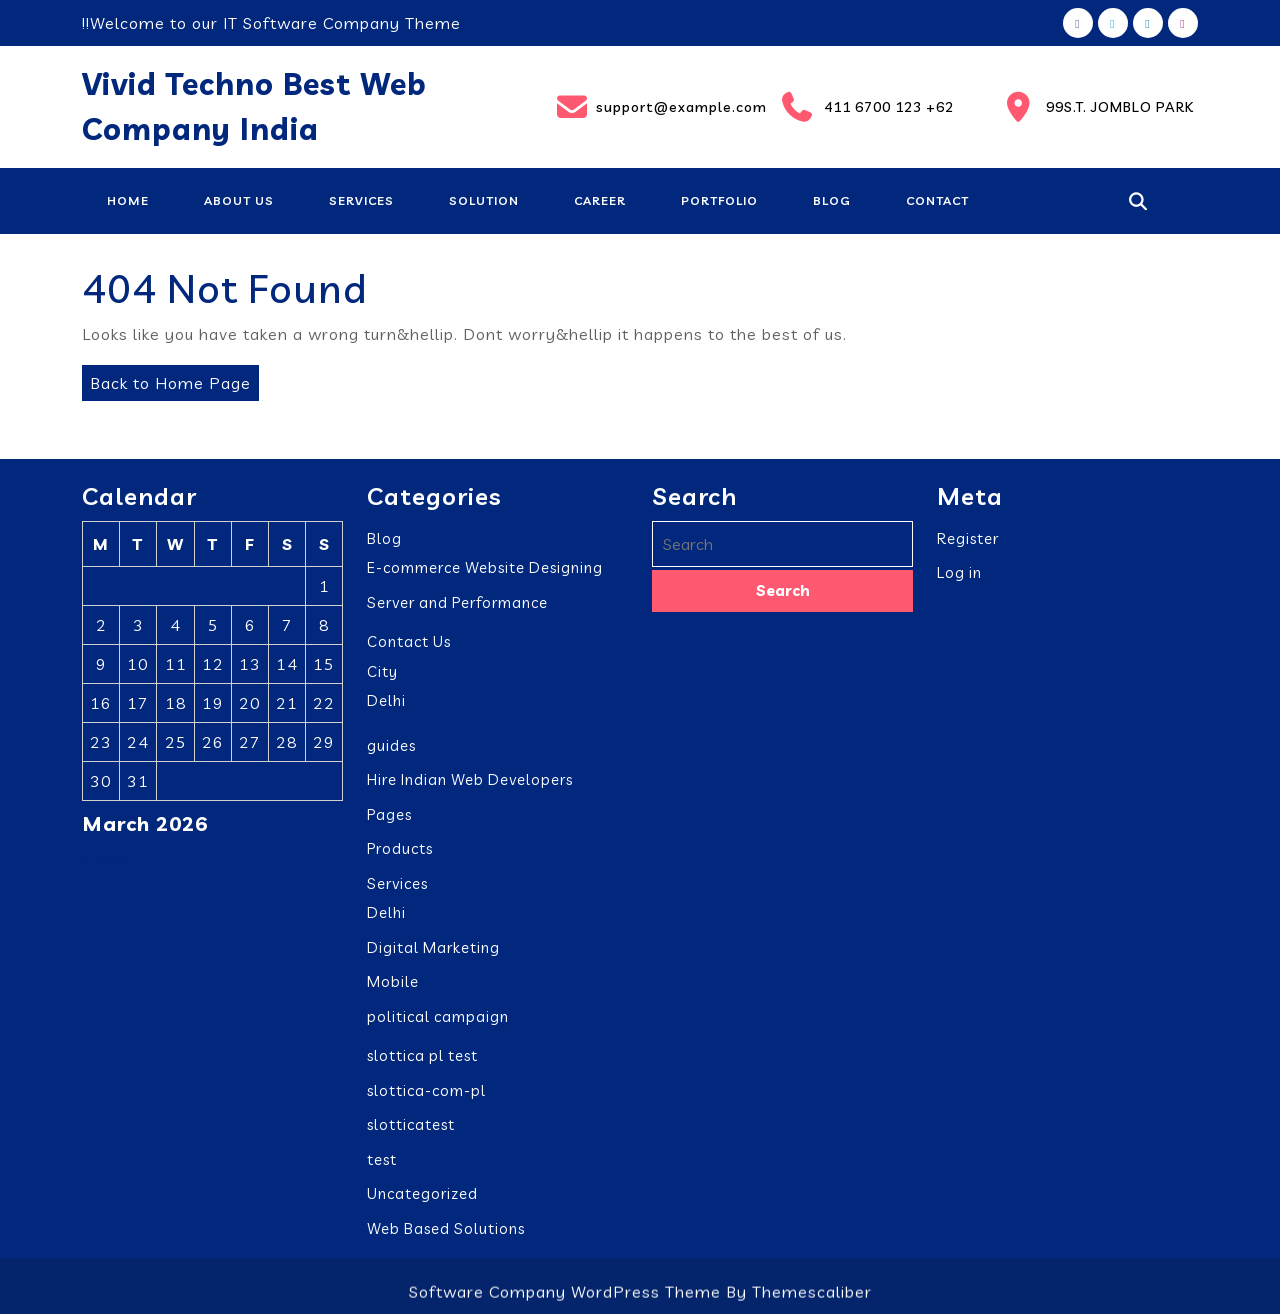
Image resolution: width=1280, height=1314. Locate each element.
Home (128, 200)
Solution (484, 200)
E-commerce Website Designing (485, 565)
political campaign (438, 1013)
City (382, 668)
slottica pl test (422, 1053)
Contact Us (409, 639)
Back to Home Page (166, 379)
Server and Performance (457, 599)
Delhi (386, 698)
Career (600, 200)
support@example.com (656, 107)
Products (400, 846)
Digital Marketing (433, 944)
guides (391, 742)
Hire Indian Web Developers (470, 777)
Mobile (393, 979)
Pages (389, 811)
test (382, 1156)
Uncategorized (422, 1191)
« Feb (103, 856)
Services (361, 200)
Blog (832, 200)
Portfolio (719, 200)
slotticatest (411, 1122)
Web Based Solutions (446, 1225)
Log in (959, 570)
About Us (239, 200)
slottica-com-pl (426, 1087)
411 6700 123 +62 (867, 107)
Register (968, 535)
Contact (937, 200)
